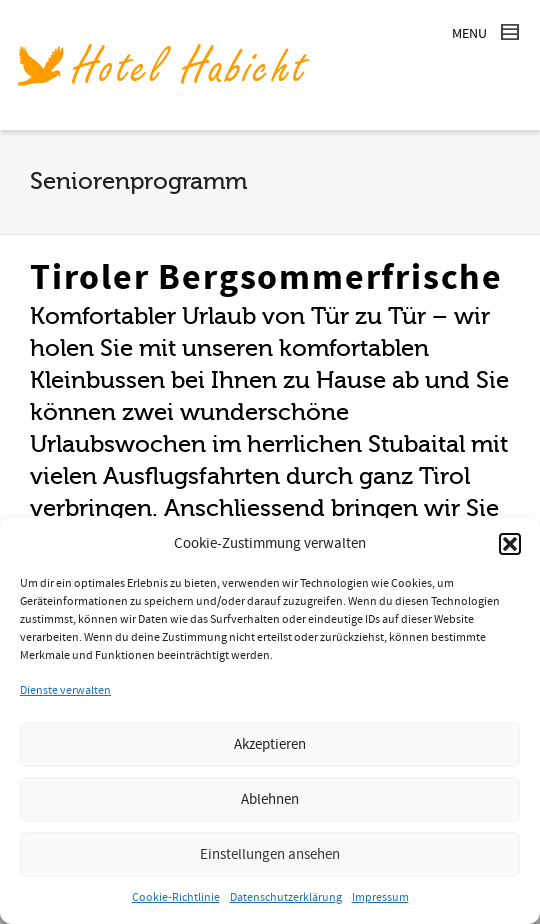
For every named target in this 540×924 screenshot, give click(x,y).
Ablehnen (270, 799)
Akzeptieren (270, 744)
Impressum (380, 897)
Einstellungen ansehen (270, 854)
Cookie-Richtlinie (176, 897)
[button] (510, 544)
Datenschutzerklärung (286, 897)
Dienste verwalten (65, 690)
